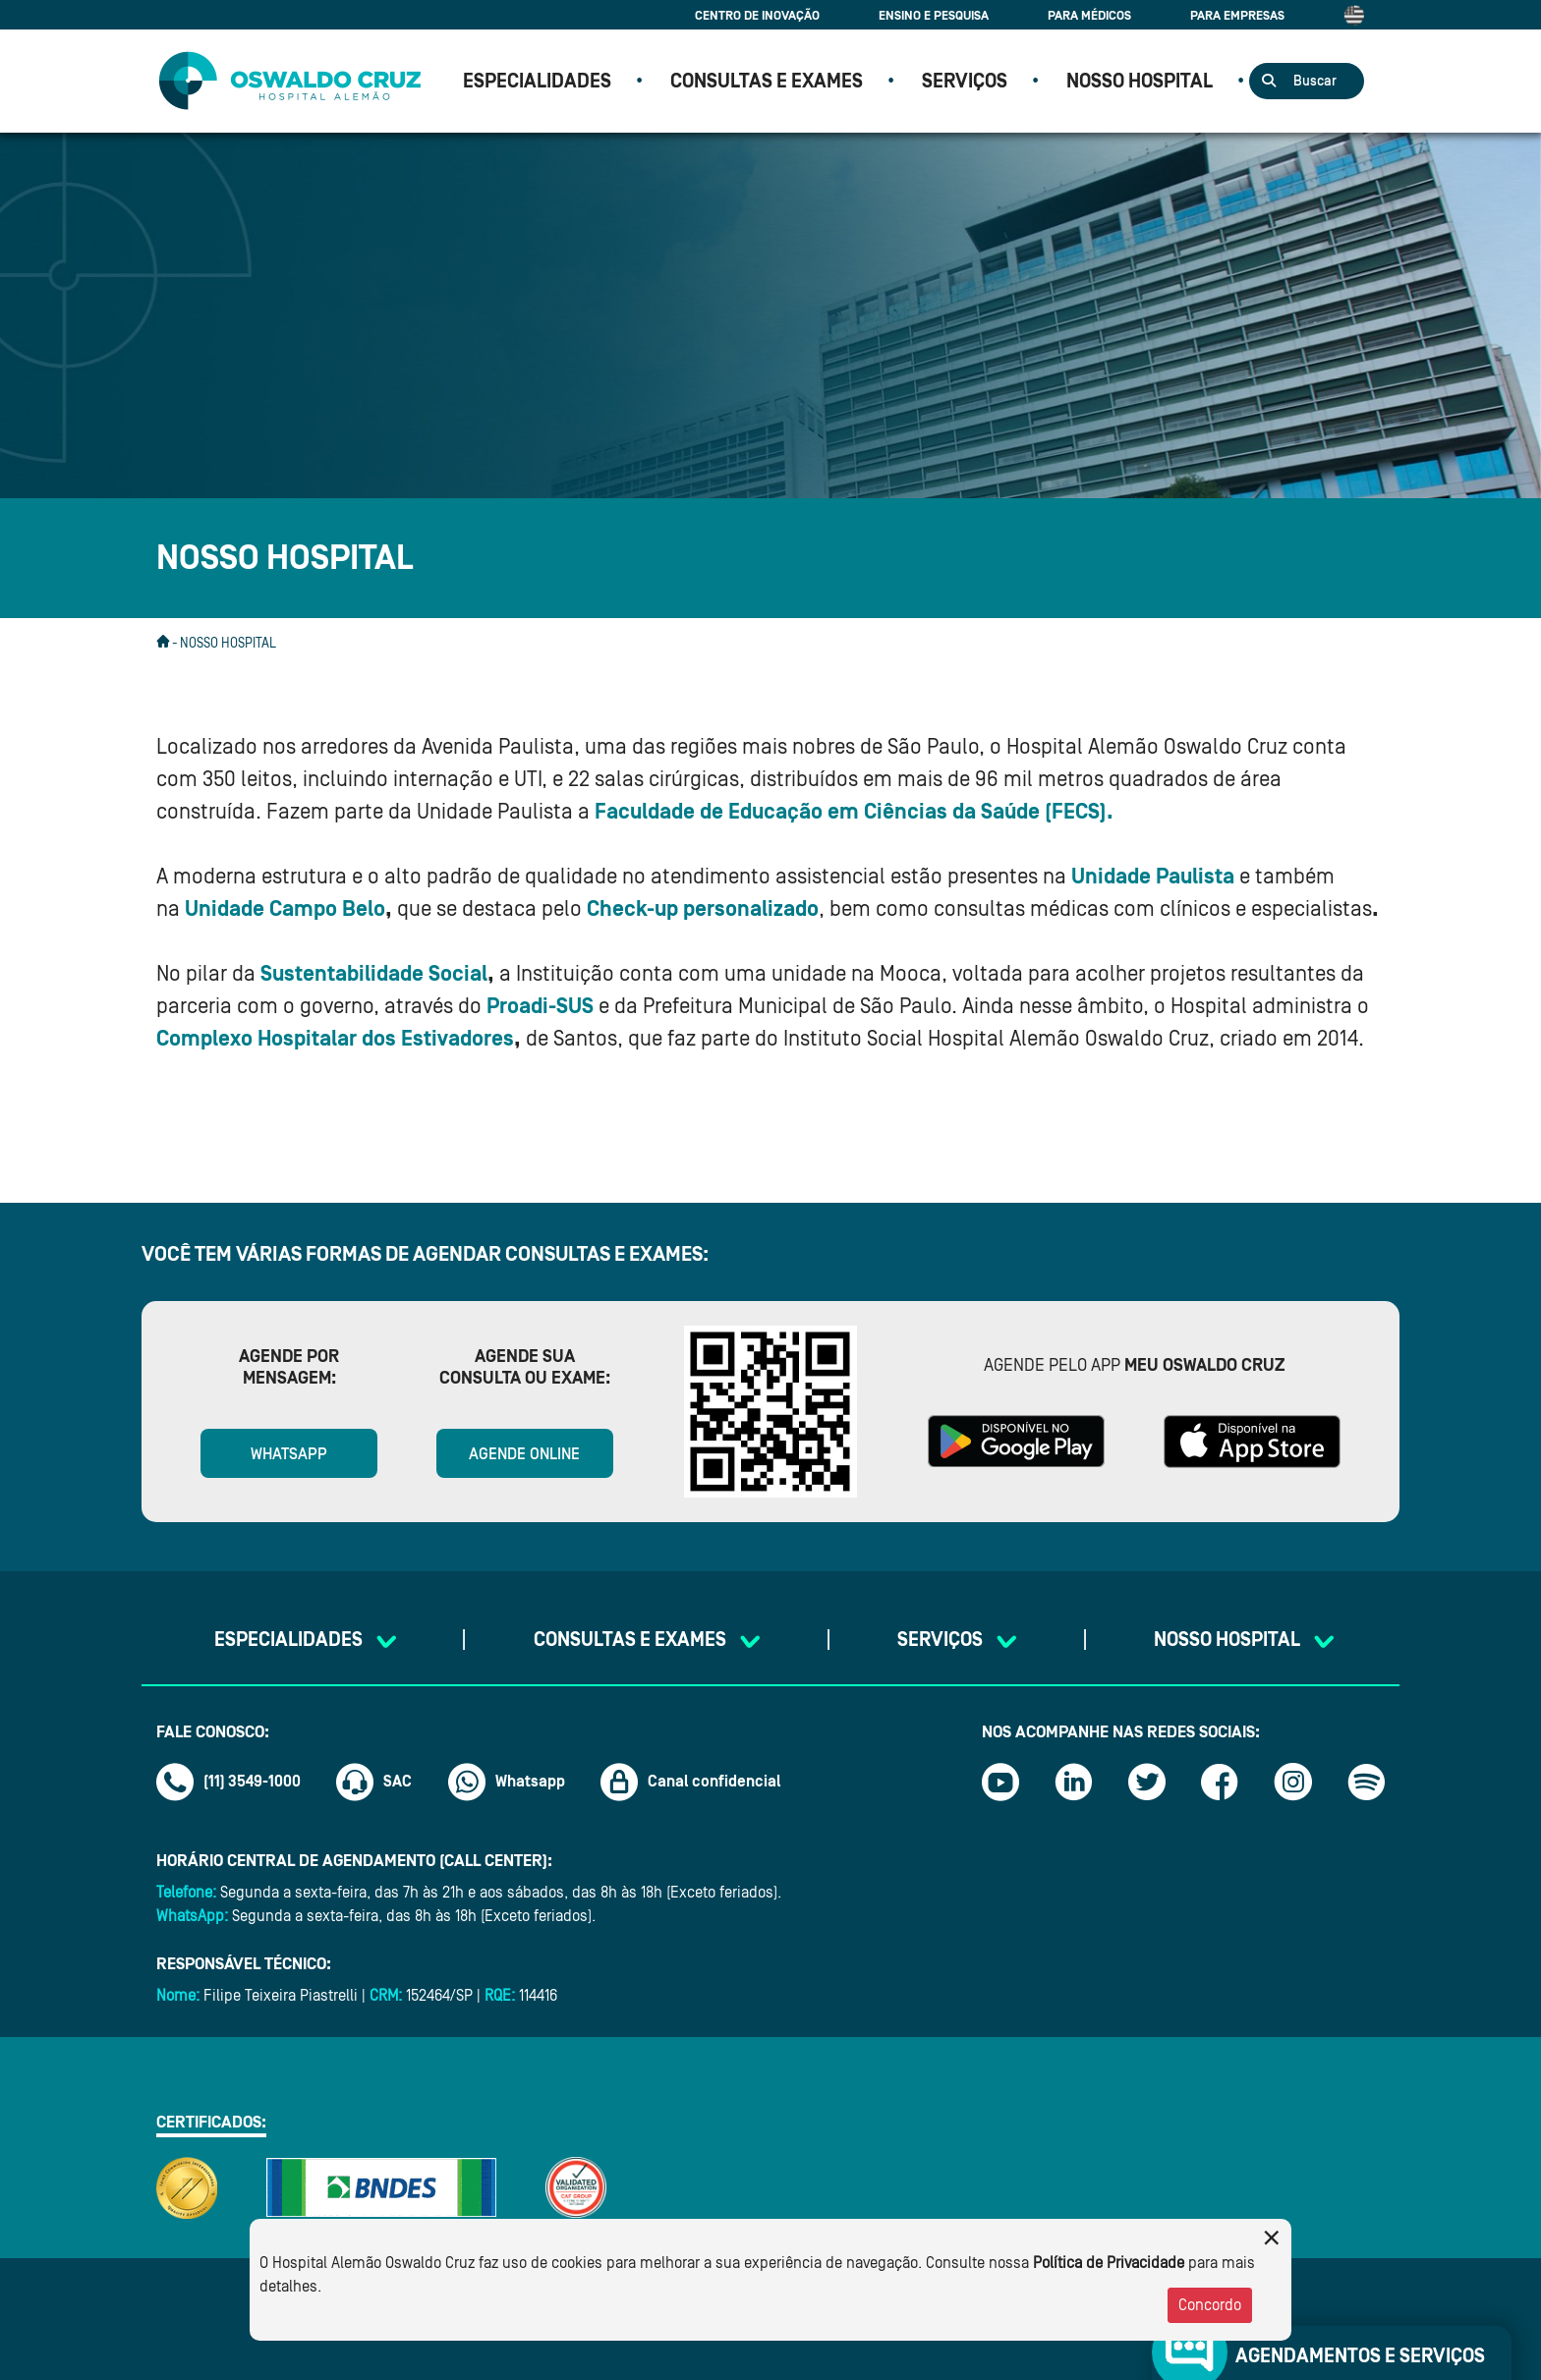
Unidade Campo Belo (285, 909)
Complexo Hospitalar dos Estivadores (335, 1038)
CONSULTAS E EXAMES (766, 81)
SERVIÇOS (964, 81)
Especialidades (537, 81)
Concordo (1209, 2305)
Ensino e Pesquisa (934, 15)
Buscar (1315, 81)
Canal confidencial (690, 1781)
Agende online (524, 1454)
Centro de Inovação (757, 15)
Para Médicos (1089, 15)
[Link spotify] (1366, 1781)
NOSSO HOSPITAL (1139, 81)
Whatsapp (506, 1781)
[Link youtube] (1000, 1781)
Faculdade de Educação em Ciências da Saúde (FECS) (851, 811)
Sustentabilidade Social (373, 974)
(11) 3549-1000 (228, 1781)
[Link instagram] (1293, 1781)
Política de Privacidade (1108, 2263)
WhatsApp (289, 1454)
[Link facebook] (1219, 1781)
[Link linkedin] (1073, 1781)
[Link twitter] (1147, 1781)
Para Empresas (1237, 15)
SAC (374, 1781)
